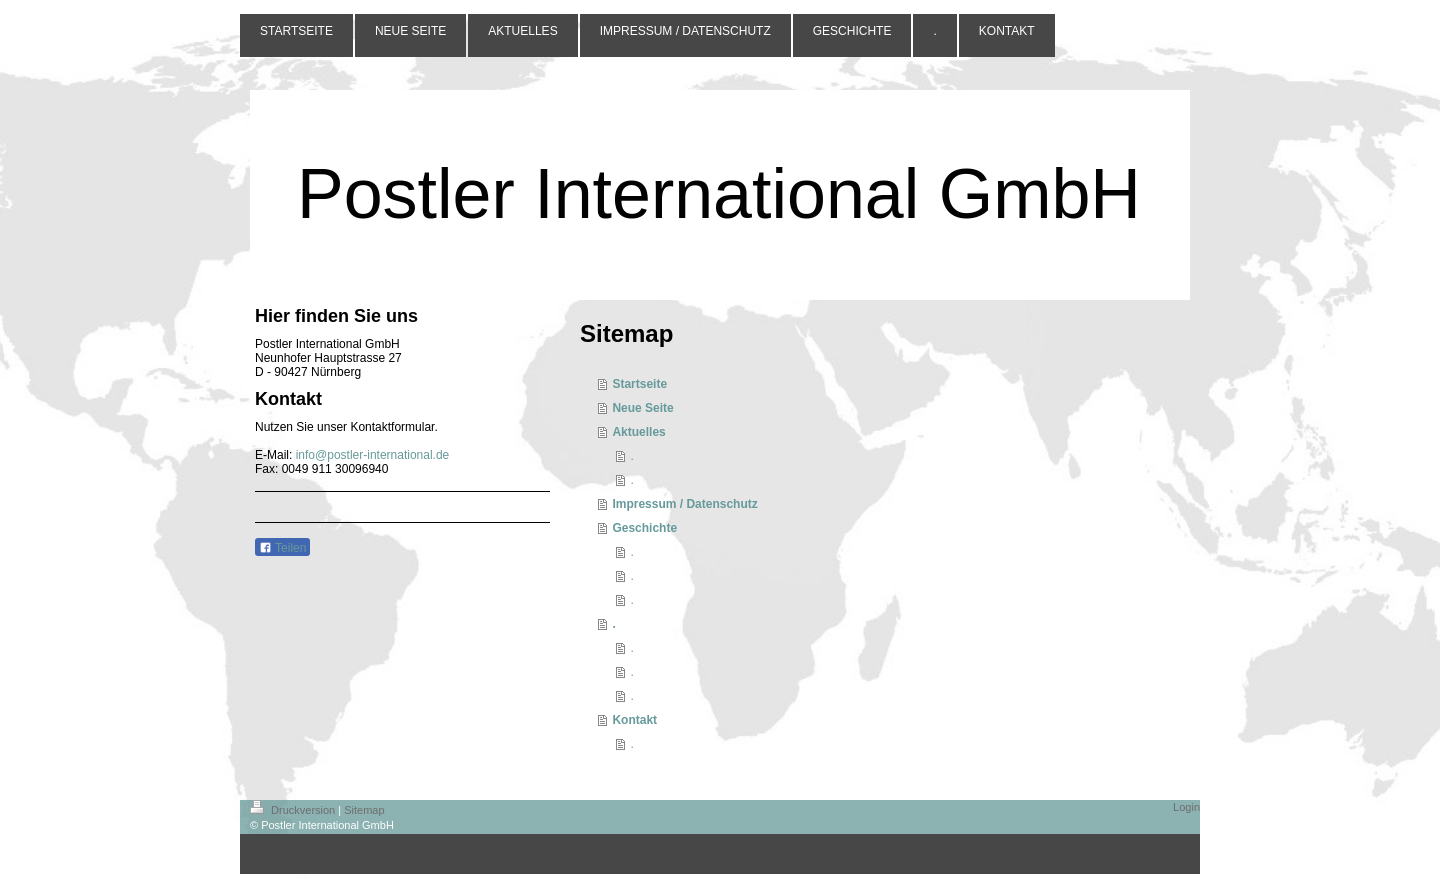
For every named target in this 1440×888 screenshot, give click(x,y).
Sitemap (364, 810)
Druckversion (294, 810)
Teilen (282, 548)
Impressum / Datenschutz (684, 504)
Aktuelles (638, 432)
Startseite (639, 384)
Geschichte (644, 528)
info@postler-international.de (373, 455)
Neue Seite (642, 408)
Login (1186, 807)
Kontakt (634, 720)
